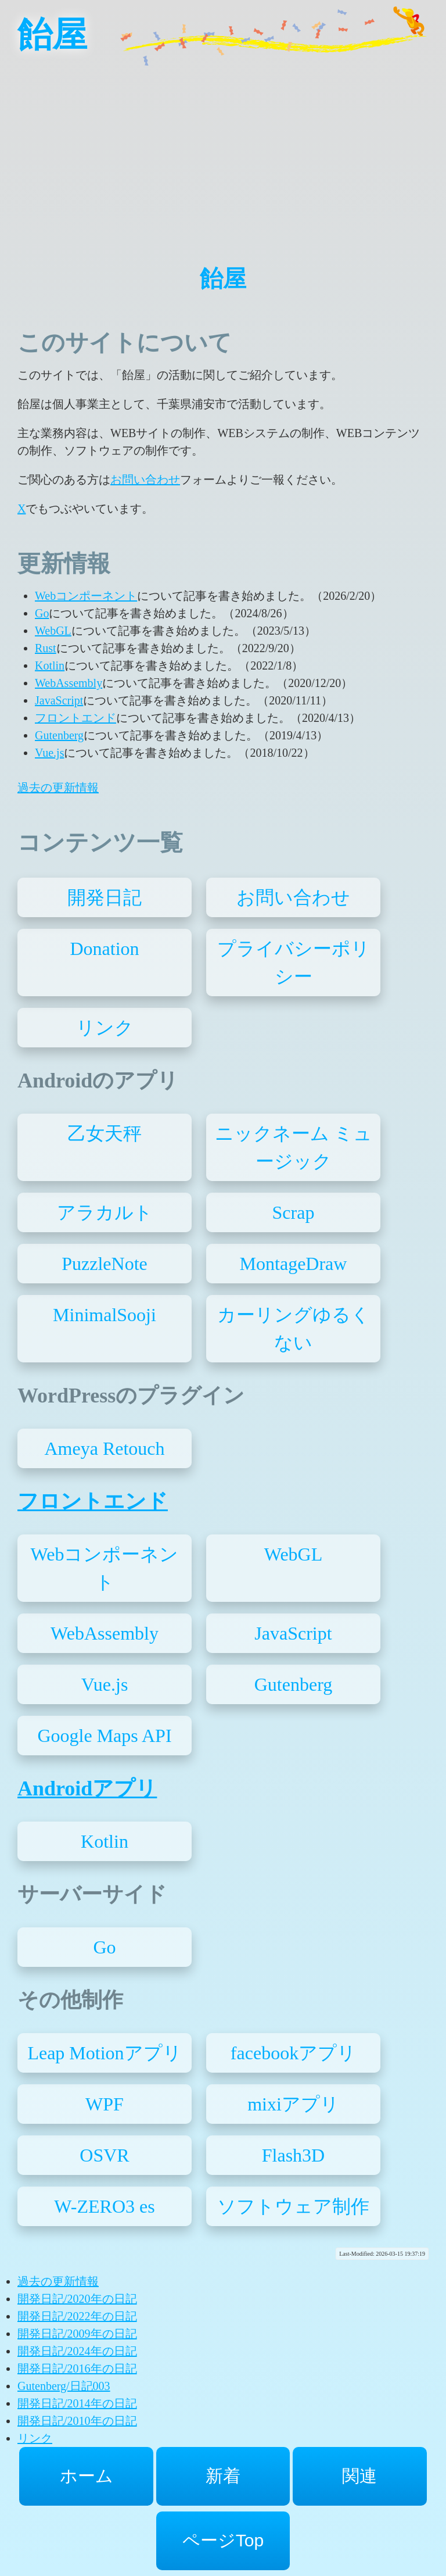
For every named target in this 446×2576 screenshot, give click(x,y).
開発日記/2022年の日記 (77, 2316)
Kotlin (49, 665)
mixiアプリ (293, 2104)
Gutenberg (59, 735)
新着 (223, 2475)
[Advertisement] (223, 151)
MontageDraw (293, 1263)
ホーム (86, 2475)
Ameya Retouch (104, 1448)
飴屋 (52, 35)
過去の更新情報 (58, 787)
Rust (45, 648)
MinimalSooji (104, 1314)
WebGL (53, 630)
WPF (104, 2104)
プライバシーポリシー (293, 962)
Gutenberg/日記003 (63, 2386)
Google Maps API (104, 1735)
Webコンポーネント (86, 595)
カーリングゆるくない (293, 1328)
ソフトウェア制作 (293, 2206)
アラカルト (105, 1212)
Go (42, 613)
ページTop (223, 2540)
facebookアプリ (293, 2052)
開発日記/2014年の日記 (77, 2403)
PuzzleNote (105, 1263)
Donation (104, 948)
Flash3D (293, 2155)
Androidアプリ (87, 1788)
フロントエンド (75, 717)
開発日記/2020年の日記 (77, 2298)
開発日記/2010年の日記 (77, 2420)
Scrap (293, 1212)
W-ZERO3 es (104, 2206)
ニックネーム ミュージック (293, 1147)
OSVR (104, 2155)
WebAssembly (68, 683)
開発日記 (104, 897)
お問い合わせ (145, 479)
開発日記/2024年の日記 (77, 2351)
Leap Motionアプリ (104, 2052)
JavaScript (59, 700)
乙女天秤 (104, 1133)
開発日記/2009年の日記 (77, 2333)
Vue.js (49, 752)
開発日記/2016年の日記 (77, 2368)
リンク (105, 1027)
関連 (359, 2475)
